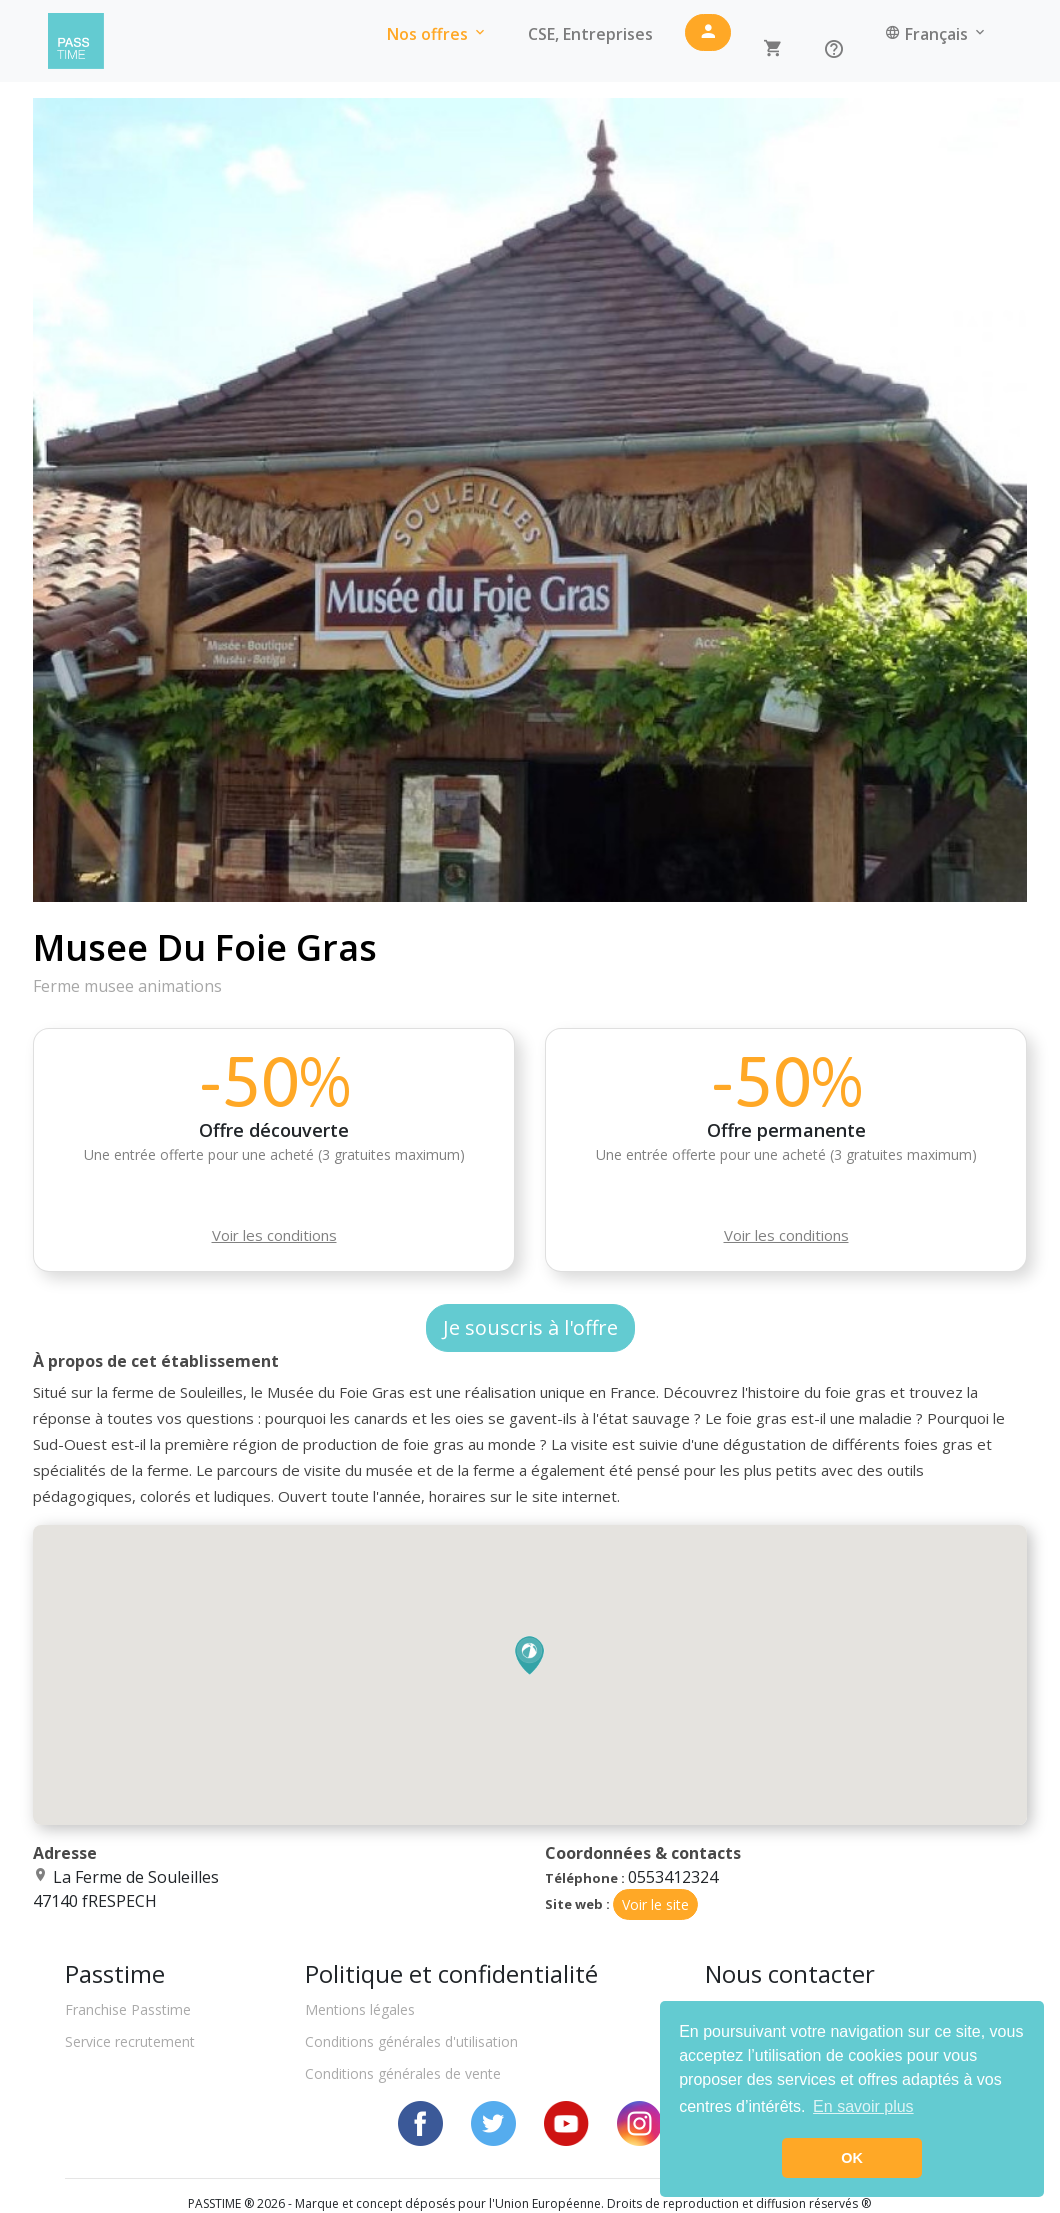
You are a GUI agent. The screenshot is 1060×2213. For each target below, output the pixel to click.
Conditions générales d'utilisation (411, 2041)
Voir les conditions (274, 1235)
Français (936, 34)
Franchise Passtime (128, 2009)
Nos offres (437, 34)
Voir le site (655, 1904)
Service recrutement (130, 2041)
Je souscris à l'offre (530, 1327)
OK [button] (852, 2158)
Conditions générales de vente (403, 2073)
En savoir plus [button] (863, 2106)
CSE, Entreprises (590, 34)
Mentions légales (360, 2009)
